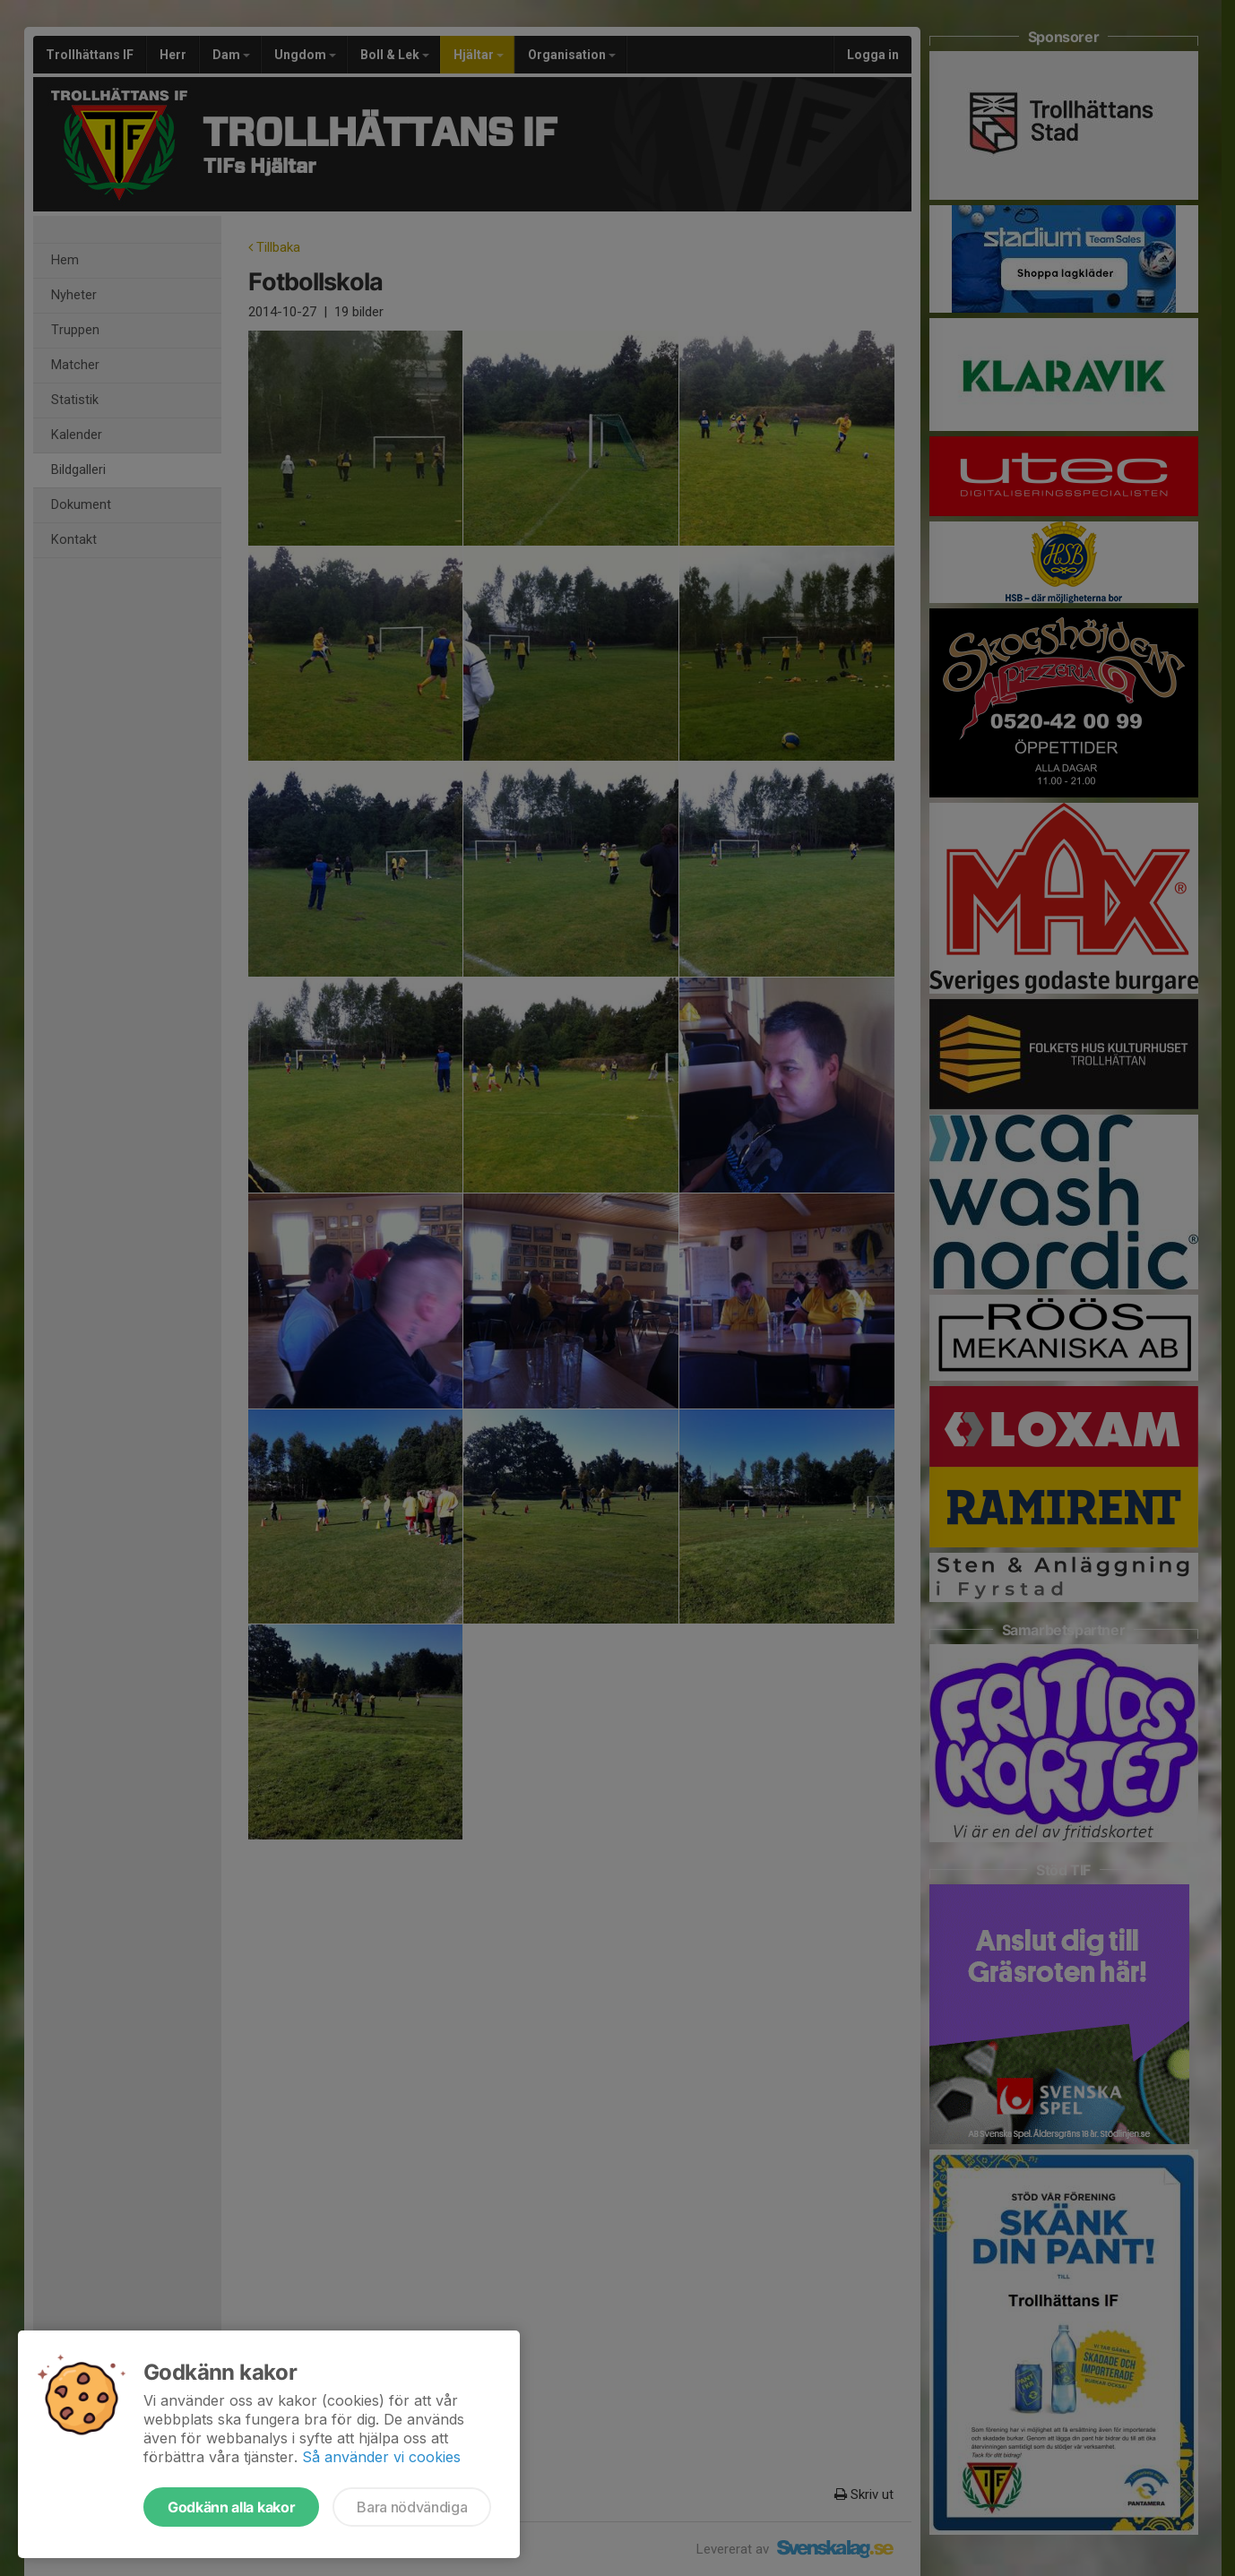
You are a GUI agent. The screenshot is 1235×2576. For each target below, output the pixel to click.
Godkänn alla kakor (231, 2507)
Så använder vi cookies (381, 2457)
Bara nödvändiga (412, 2507)
